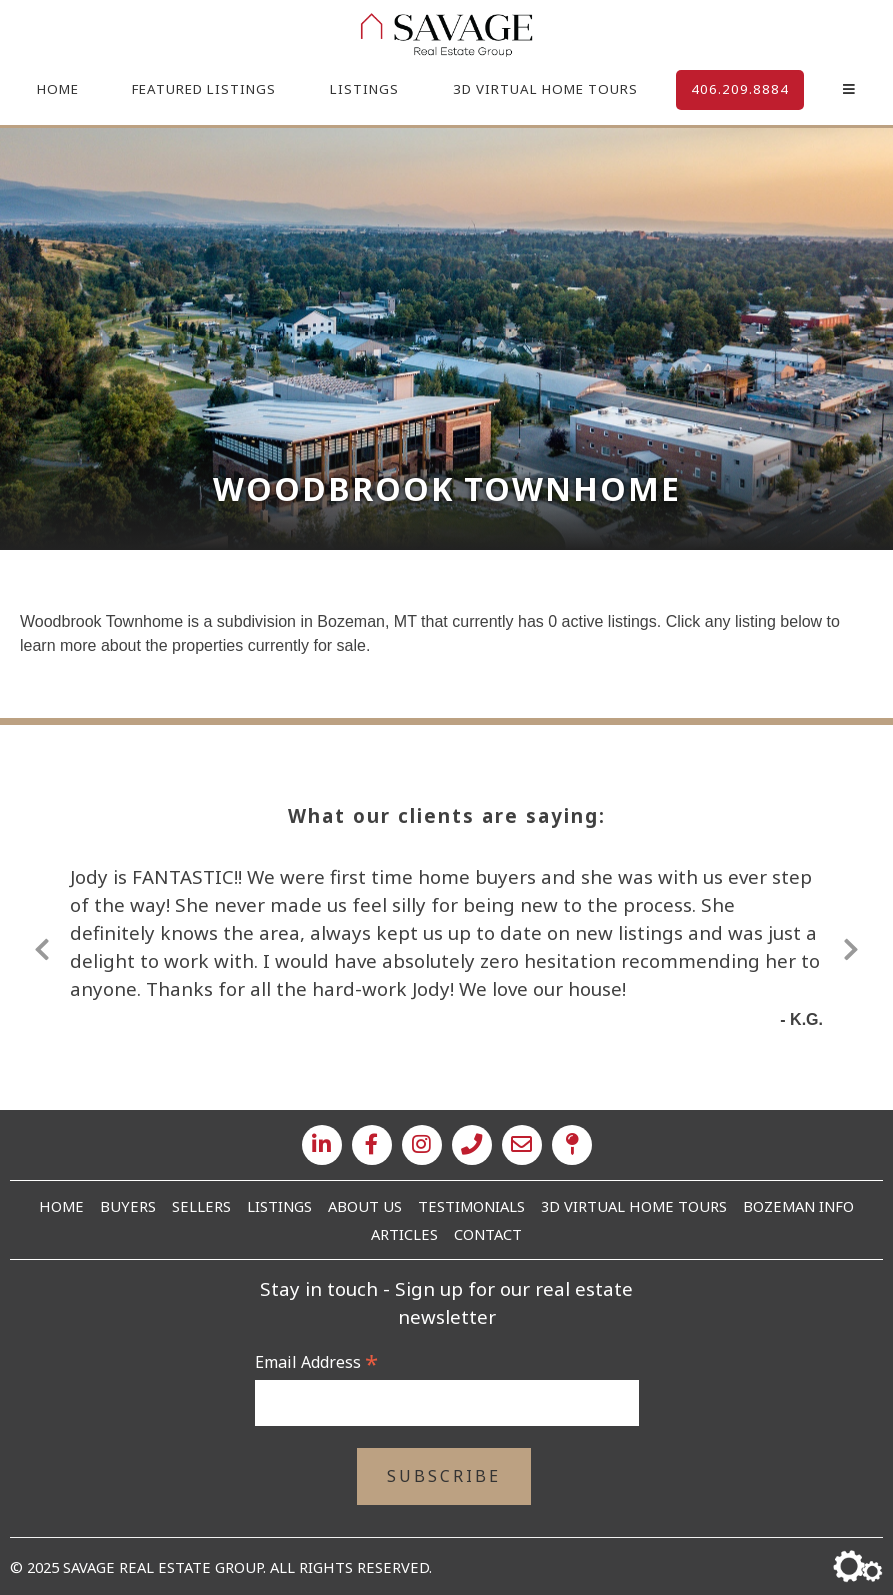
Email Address (316, 1362)
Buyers (128, 1206)
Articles (404, 1234)
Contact (488, 1234)
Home (58, 89)
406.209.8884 (740, 89)
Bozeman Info (798, 1206)
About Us (365, 1206)
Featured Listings (204, 89)
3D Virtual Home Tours (545, 89)
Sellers (201, 1206)
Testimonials (471, 1206)
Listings (364, 89)
